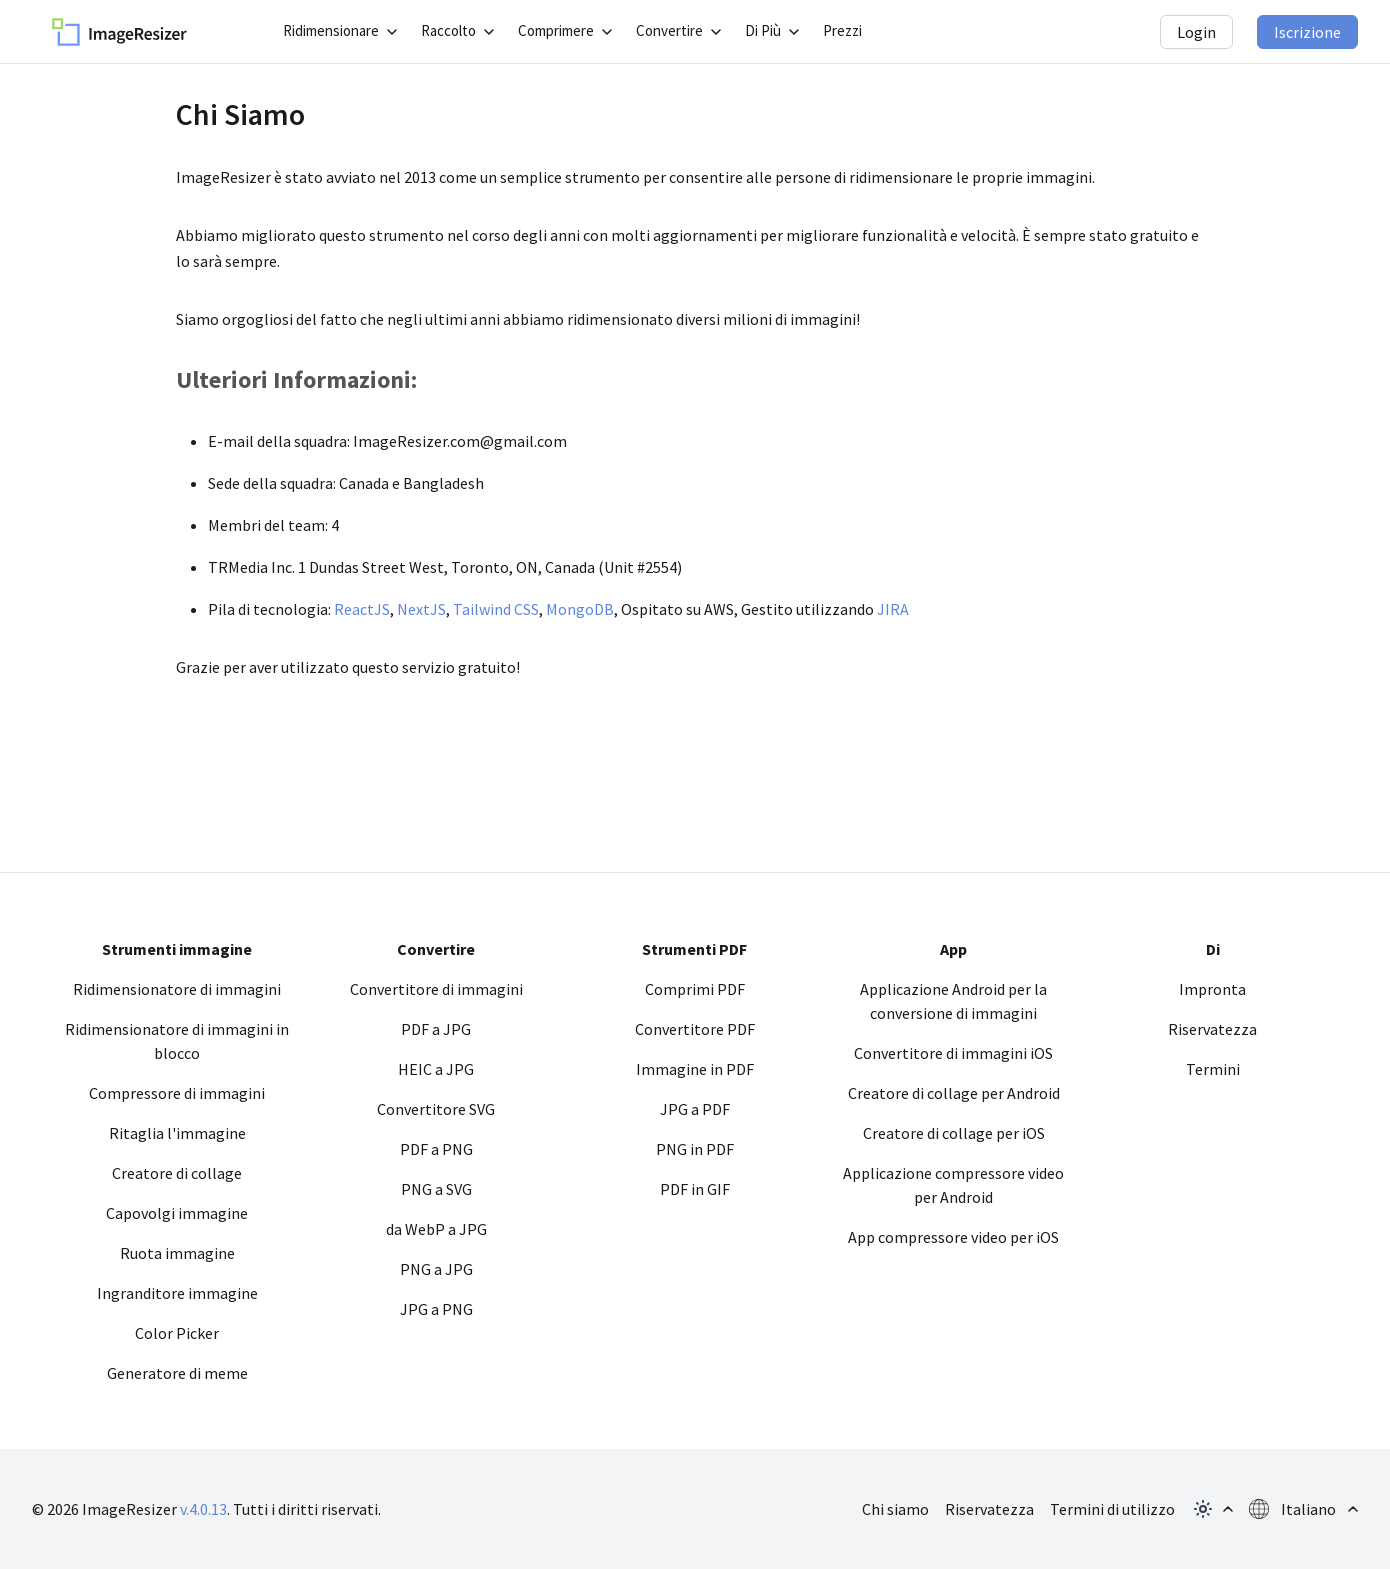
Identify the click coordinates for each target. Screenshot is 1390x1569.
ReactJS (362, 609)
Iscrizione (1307, 32)
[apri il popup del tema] (1212, 1509)
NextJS (421, 609)
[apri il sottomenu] (340, 31)
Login (1196, 32)
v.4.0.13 (203, 1509)
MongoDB (580, 609)
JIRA (893, 609)
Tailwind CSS (496, 609)
